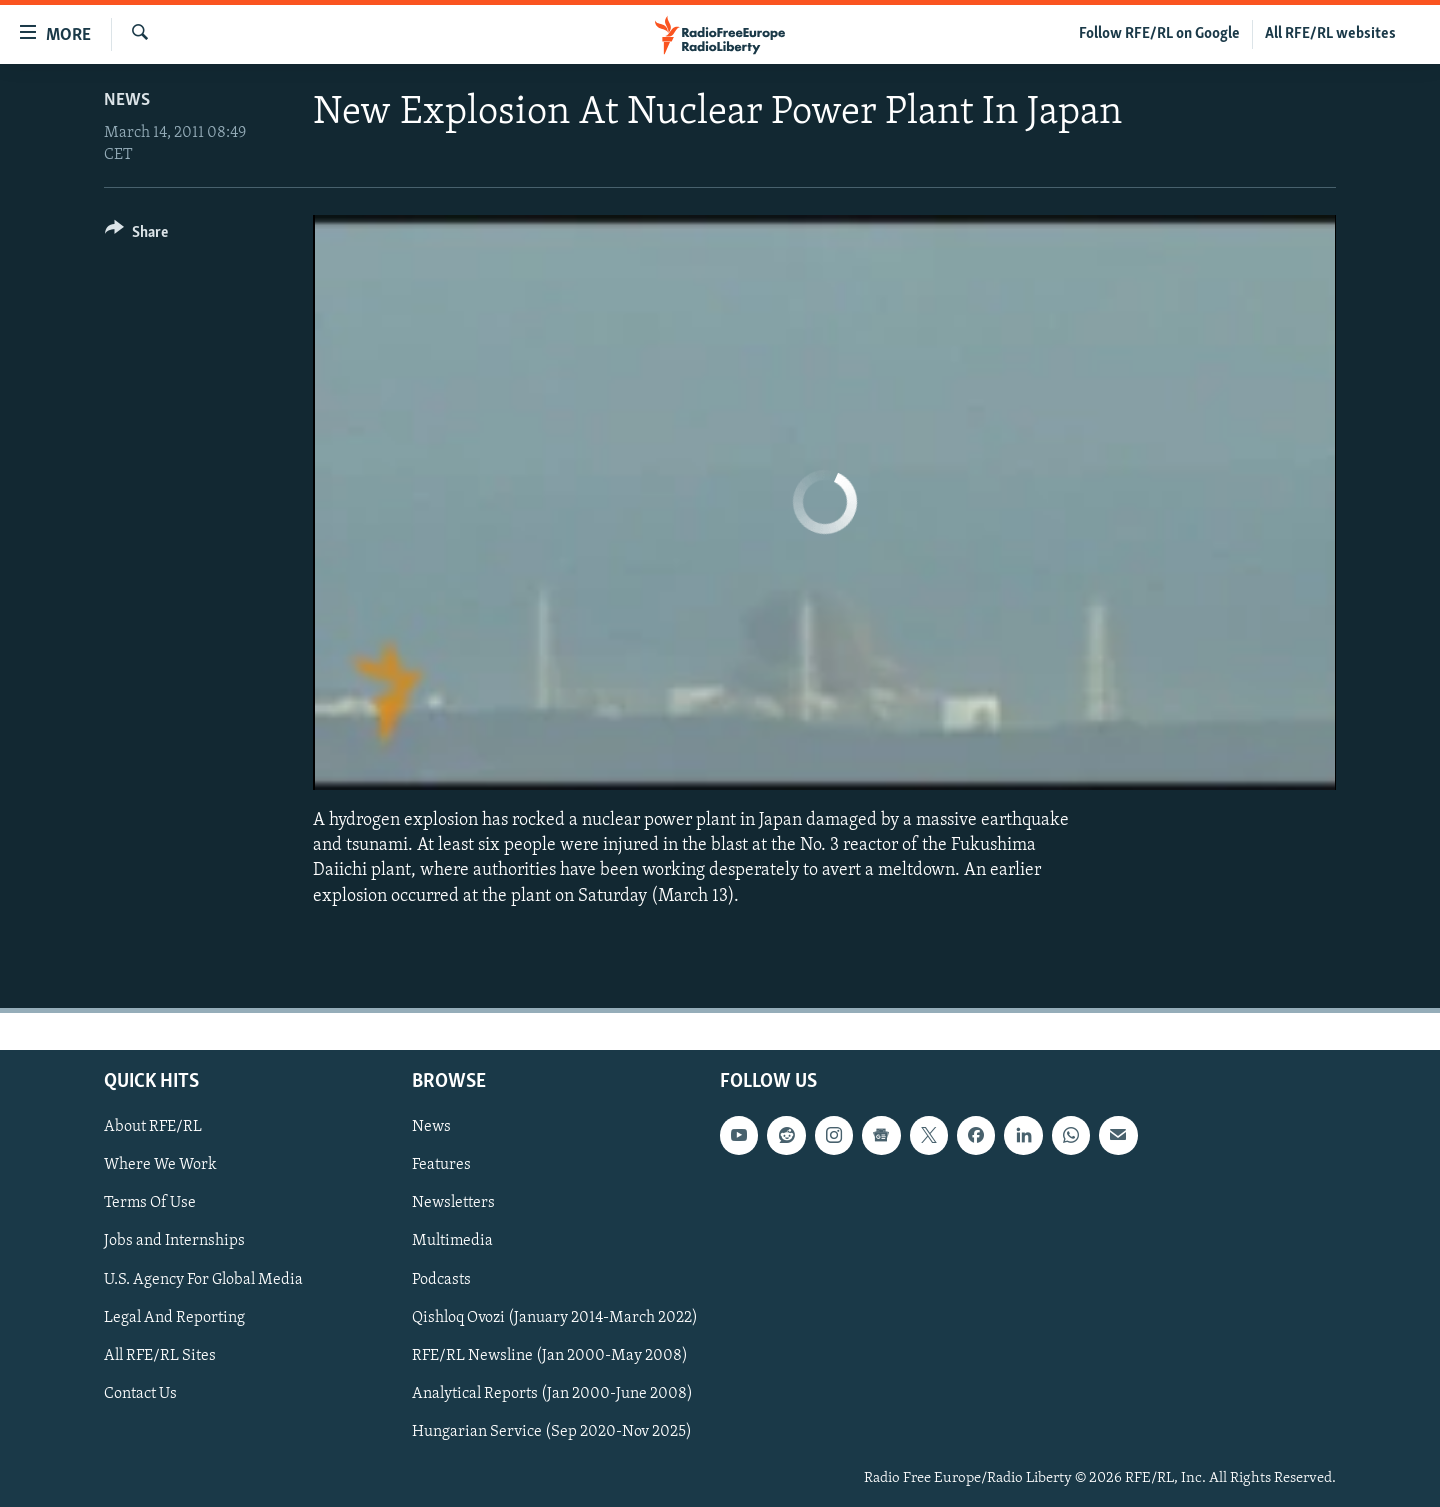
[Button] (136, 235)
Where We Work (160, 1165)
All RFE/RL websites (1330, 34)
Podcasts (441, 1279)
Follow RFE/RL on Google (1159, 34)
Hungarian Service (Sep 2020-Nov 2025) (552, 1431)
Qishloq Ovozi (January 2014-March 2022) (555, 1317)
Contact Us (140, 1393)
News (127, 100)
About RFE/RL (153, 1127)
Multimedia (452, 1241)
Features (441, 1165)
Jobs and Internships (174, 1241)
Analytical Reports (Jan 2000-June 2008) (552, 1393)
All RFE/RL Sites (160, 1355)
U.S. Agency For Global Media (203, 1279)
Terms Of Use (150, 1203)
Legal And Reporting (174, 1317)
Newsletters (453, 1203)
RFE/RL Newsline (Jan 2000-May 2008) (550, 1355)
